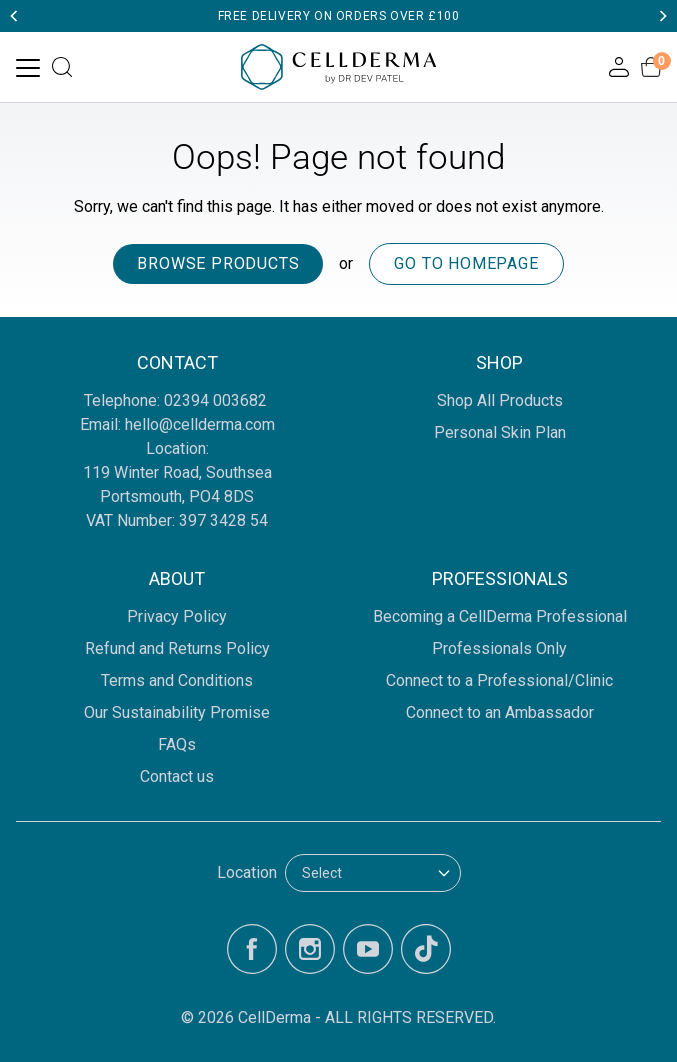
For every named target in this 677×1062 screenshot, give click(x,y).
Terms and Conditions (177, 680)
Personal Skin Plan (500, 432)
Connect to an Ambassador (500, 712)
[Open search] (62, 67)
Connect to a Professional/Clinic (499, 680)
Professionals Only (499, 648)
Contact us (177, 776)
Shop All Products (500, 400)
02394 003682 (217, 400)
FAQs (177, 744)
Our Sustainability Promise (177, 712)
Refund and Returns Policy (177, 648)
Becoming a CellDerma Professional (500, 616)
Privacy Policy (177, 616)
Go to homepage (466, 263)
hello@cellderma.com (200, 424)
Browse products (218, 263)
